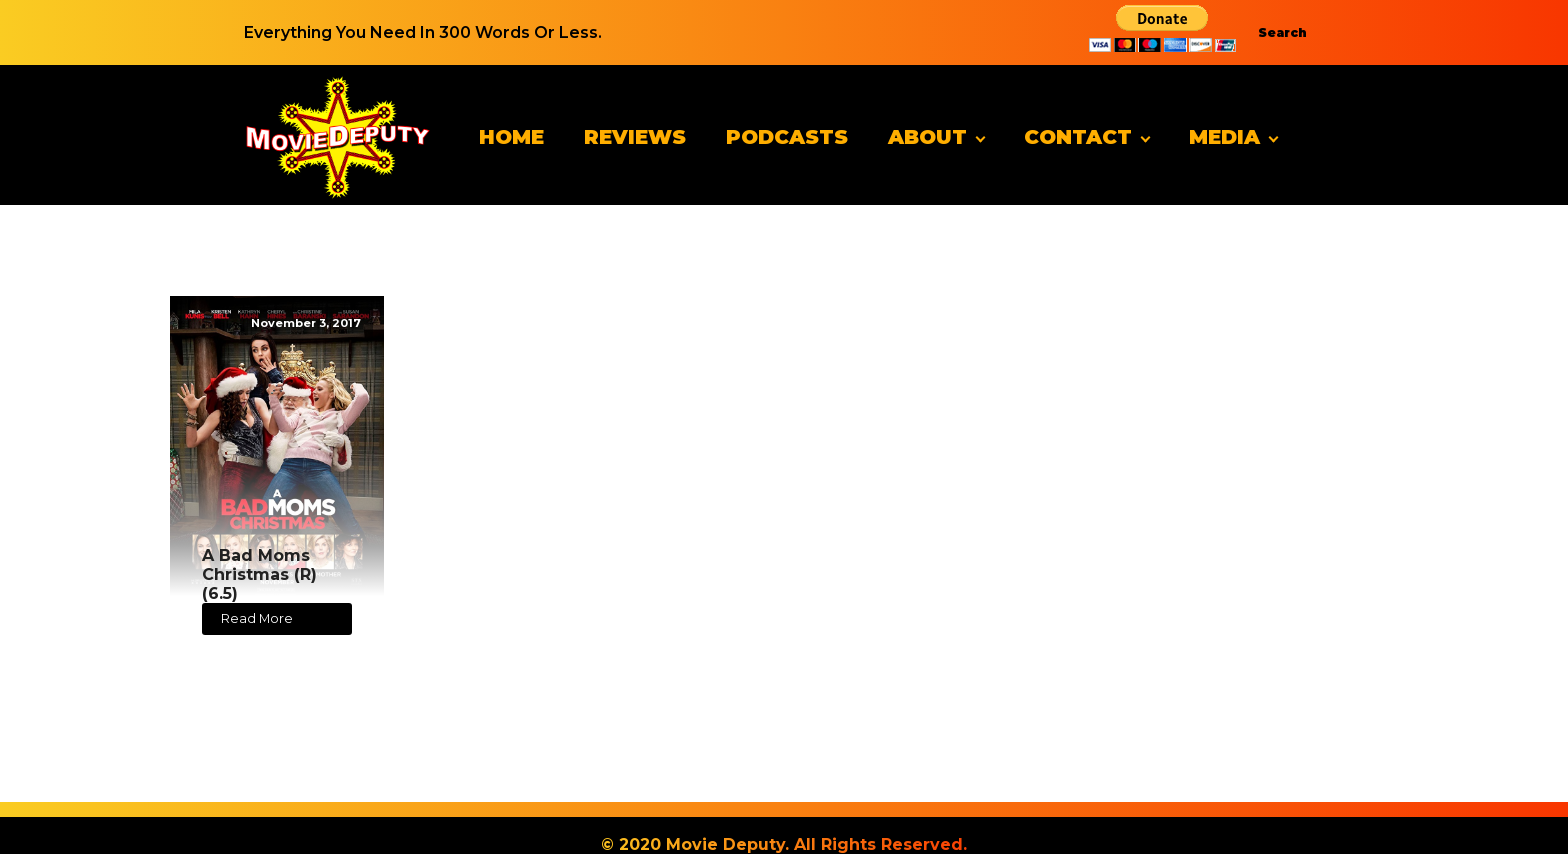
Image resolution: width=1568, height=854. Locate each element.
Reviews (635, 137)
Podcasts (787, 137)
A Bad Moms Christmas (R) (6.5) (259, 574)
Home (511, 137)
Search (1282, 32)
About (927, 137)
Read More (257, 618)
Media (1224, 137)
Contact (1078, 137)
